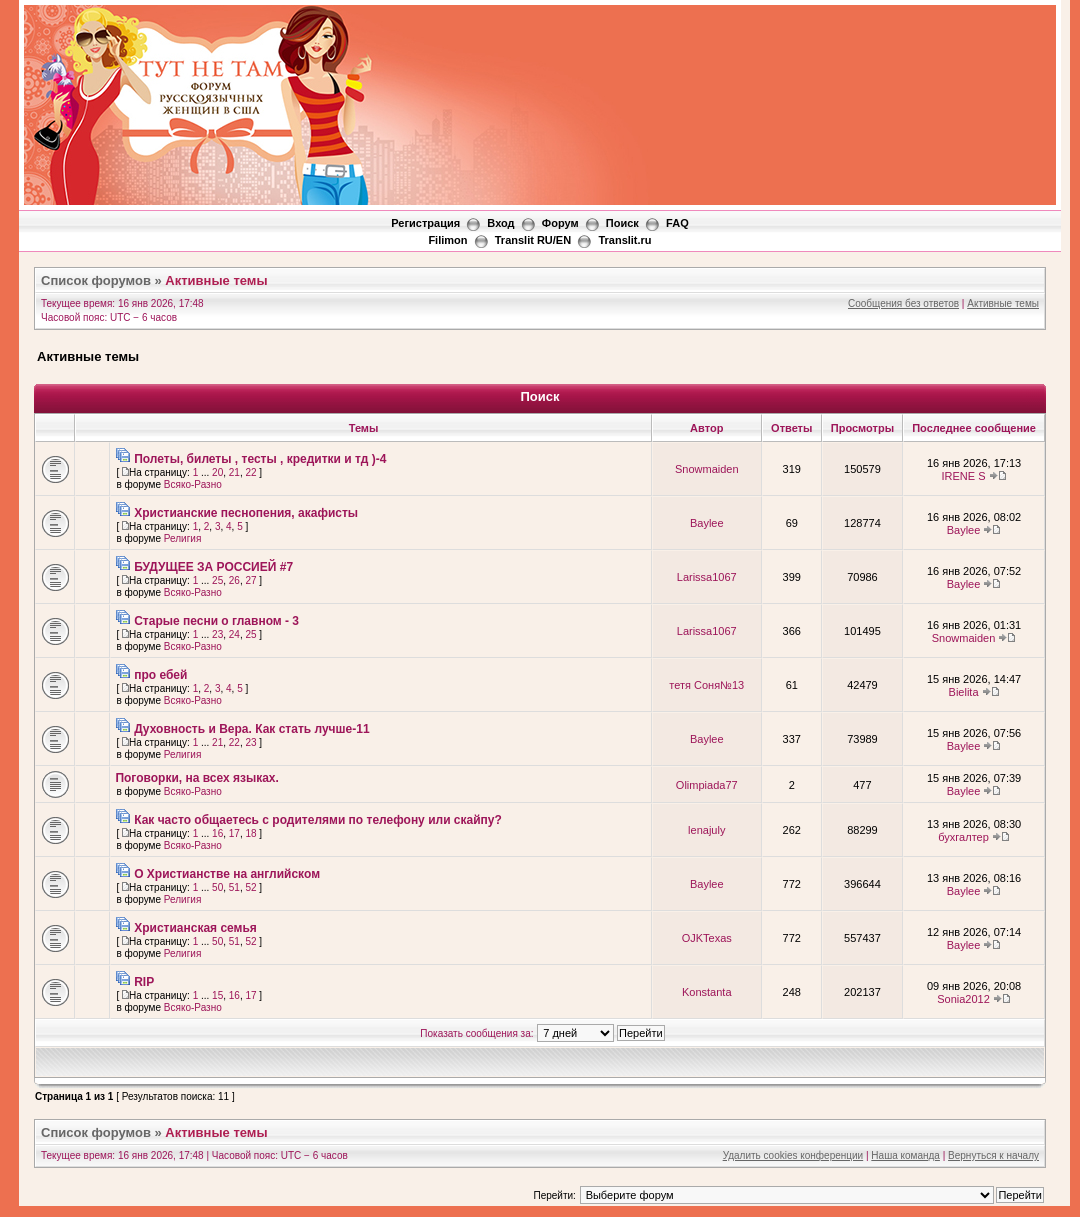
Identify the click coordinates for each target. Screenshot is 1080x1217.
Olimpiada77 (707, 785)
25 (217, 580)
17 (234, 833)
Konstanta (707, 992)
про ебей (160, 675)
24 (234, 634)
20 (217, 472)
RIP (144, 982)
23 (217, 634)
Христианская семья (195, 928)
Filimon (447, 240)
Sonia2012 (963, 999)
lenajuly (706, 830)
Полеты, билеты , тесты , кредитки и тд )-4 (260, 459)
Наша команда (905, 1155)
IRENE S (964, 476)
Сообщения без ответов (903, 303)
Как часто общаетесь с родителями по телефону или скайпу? (318, 820)
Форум (560, 223)
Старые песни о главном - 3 (216, 621)
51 (234, 887)
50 (217, 887)
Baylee (707, 523)
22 (250, 472)
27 (250, 580)
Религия (183, 538)
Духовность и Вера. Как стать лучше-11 (251, 729)
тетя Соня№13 (706, 685)
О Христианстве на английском (227, 874)
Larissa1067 (707, 577)
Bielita (964, 692)
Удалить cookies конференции (793, 1155)
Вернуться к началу (993, 1155)
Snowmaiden (707, 469)
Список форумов (96, 280)
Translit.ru (624, 240)
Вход (500, 223)
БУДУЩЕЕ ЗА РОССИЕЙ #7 (213, 567)
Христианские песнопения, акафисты (246, 513)
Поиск (622, 223)
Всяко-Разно (193, 484)
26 (234, 580)
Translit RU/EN (533, 240)
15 (217, 995)
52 (250, 887)
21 (234, 472)
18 (250, 833)
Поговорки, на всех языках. (197, 778)
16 (217, 833)
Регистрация (425, 223)
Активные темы (216, 280)
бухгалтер (963, 837)
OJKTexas (707, 938)
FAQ (677, 223)
